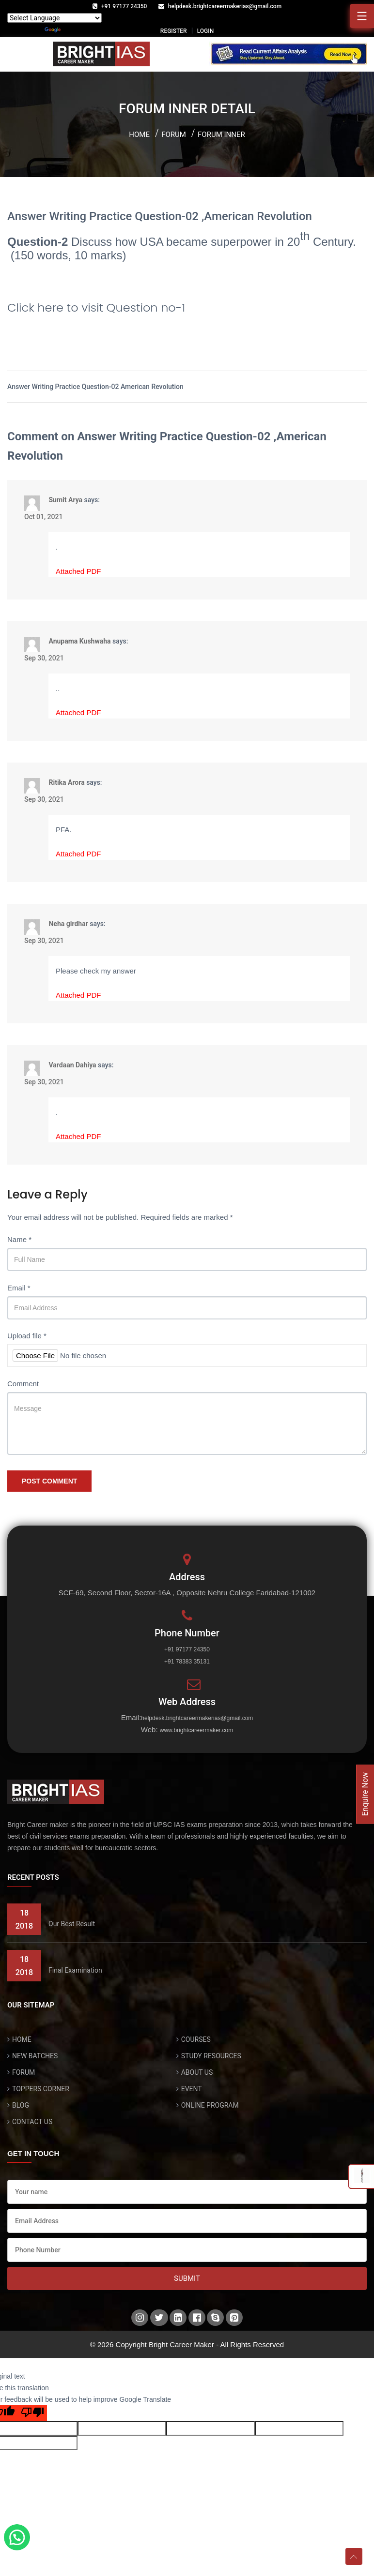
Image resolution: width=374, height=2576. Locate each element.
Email (19, 1288)
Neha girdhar (68, 923)
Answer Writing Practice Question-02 (64, 386)
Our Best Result (71, 1924)
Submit (187, 2278)
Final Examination (75, 1970)
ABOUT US (197, 2072)
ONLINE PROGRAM (210, 2105)
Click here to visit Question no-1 (96, 307)
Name (19, 1239)
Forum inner (221, 134)
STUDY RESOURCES (211, 2056)
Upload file (27, 1336)
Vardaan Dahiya (72, 1064)
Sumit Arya (65, 499)
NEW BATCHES (35, 2056)
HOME (21, 2039)
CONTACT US (32, 2122)
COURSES (196, 2039)
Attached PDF (78, 571)
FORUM (23, 2072)
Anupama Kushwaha (79, 640)
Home (139, 134)
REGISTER (173, 31)
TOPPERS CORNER (40, 2089)
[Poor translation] (32, 2413)
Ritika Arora (66, 782)
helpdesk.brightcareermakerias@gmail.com (224, 6)
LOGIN (205, 31)
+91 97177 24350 (124, 6)
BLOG (20, 2105)
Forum (173, 134)
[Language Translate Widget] (54, 18)
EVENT (191, 2089)
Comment (23, 1383)
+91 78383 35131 (187, 1661)
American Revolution (152, 386)
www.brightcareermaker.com (196, 1730)
